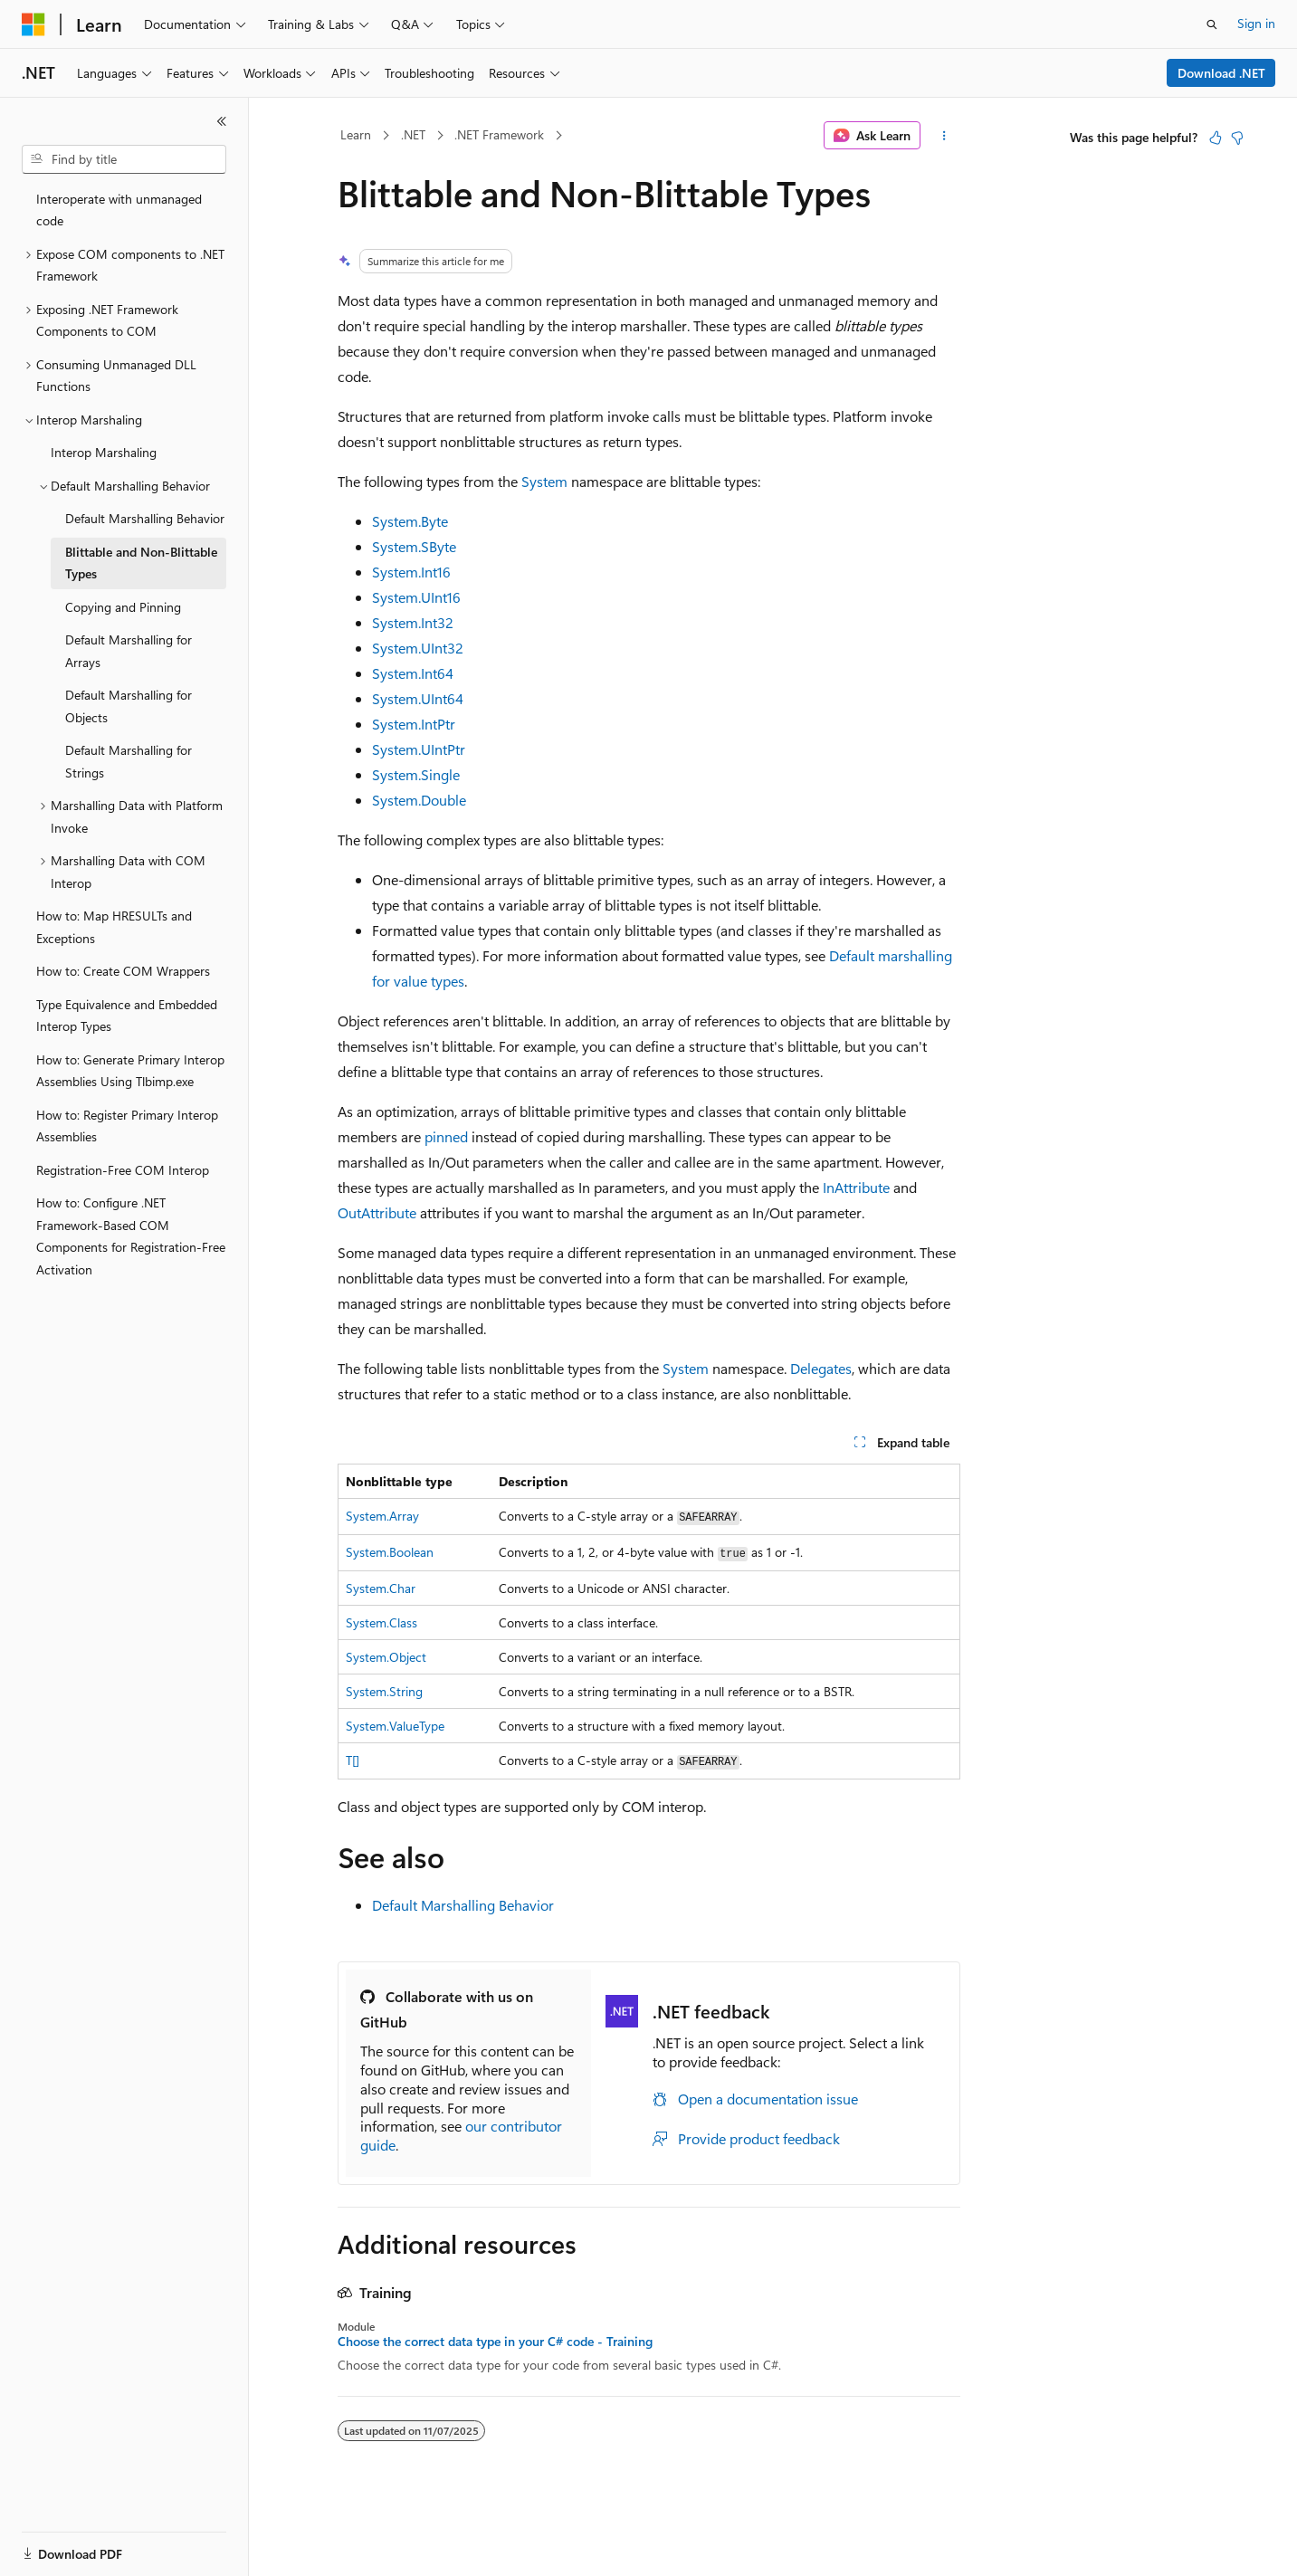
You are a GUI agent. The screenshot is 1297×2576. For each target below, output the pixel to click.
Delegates (821, 1368)
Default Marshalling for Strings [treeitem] (128, 761)
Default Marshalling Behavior (463, 1904)
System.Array (382, 1515)
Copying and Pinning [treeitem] (123, 606)
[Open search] (1212, 24)
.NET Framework (499, 134)
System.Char (380, 1588)
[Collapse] (222, 121)
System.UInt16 (416, 596)
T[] (352, 1760)
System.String (384, 1691)
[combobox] (124, 159)
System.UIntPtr (418, 748)
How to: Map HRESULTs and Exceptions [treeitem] (114, 927)
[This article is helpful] (1215, 137)
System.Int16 (411, 571)
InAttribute (856, 1187)
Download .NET (1221, 72)
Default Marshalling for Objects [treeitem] (128, 706)
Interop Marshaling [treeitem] (104, 452)
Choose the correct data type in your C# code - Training (495, 2341)
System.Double (419, 799)
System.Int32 (412, 622)
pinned (446, 1136)
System (544, 481)
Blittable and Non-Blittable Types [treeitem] (141, 563)
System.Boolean (390, 1551)
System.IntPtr (413, 723)
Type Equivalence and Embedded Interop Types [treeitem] (126, 1015)
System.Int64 (412, 672)
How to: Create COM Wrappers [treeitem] (123, 970)
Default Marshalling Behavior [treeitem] (144, 518)
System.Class (381, 1622)
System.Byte (410, 520)
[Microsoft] (33, 24)
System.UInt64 (417, 698)
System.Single (416, 774)
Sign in (1256, 23)
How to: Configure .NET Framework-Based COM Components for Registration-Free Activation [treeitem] (130, 1236)
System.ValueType (395, 1725)
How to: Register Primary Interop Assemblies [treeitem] (127, 1126)
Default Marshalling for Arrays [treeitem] (128, 651)
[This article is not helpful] (1237, 137)
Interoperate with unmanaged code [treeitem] (119, 210)
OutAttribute (377, 1212)
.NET (413, 134)
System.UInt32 (417, 647)
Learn (355, 134)
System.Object (386, 1656)
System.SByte (414, 546)
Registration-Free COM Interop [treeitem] (122, 1169)
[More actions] (943, 135)
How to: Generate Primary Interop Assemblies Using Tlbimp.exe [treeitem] (130, 1071)
